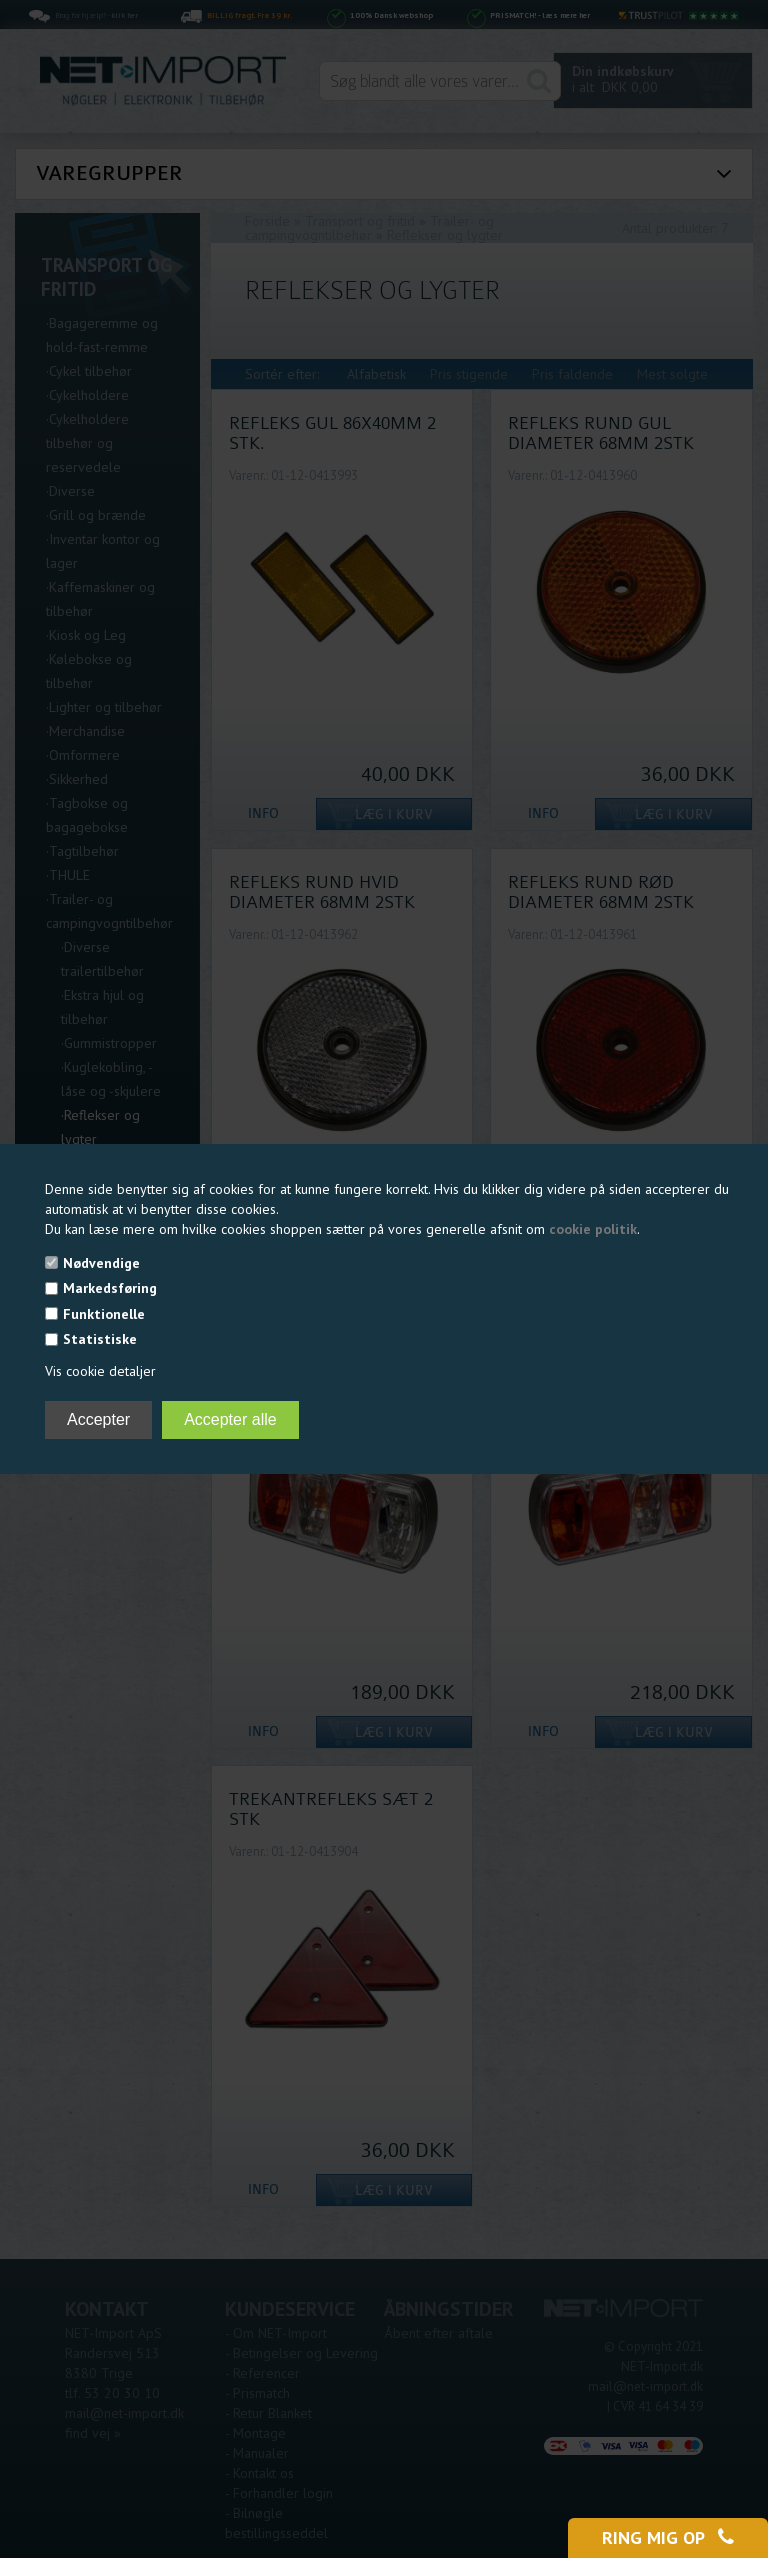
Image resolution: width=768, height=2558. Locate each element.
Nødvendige (101, 1263)
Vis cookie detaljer (100, 1371)
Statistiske (100, 1339)
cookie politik (593, 1229)
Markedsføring (110, 1288)
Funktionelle (104, 1314)
